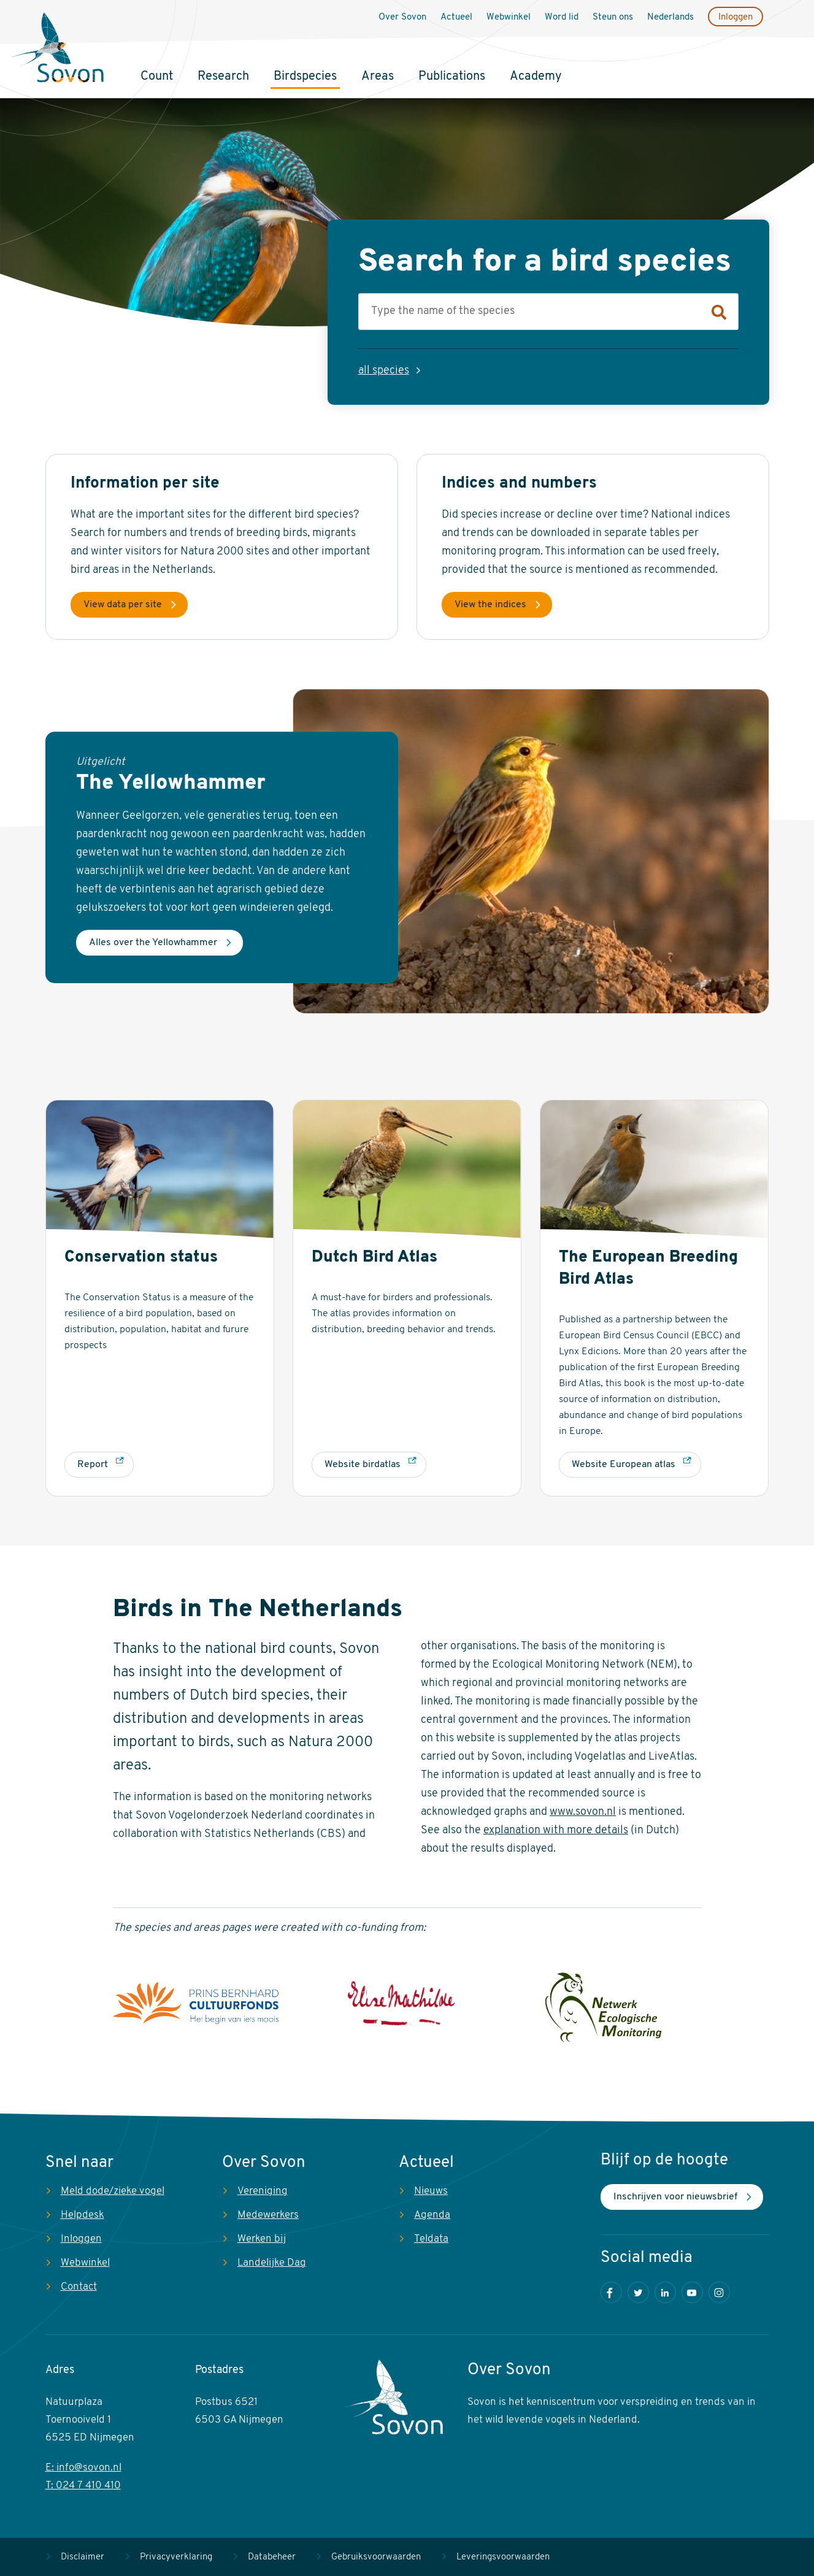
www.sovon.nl (583, 1812)
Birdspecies (305, 77)
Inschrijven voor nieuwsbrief (675, 2197)
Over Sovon (402, 17)
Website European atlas (623, 1465)
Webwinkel (508, 17)
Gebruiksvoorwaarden (376, 2557)
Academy (536, 77)
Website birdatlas (362, 1465)
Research (223, 77)
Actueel (456, 17)
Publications (451, 77)
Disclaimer (82, 2557)
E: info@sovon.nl (83, 2468)
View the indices (490, 605)
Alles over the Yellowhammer (153, 943)
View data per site (122, 605)
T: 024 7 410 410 (83, 2485)
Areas (377, 77)
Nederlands (670, 17)
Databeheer (272, 2557)
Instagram (719, 2292)
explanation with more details (555, 1830)
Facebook (611, 2292)
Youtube (692, 2292)
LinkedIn (665, 2292)
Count (156, 77)
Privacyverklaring (176, 2557)
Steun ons (613, 17)
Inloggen (735, 17)
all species (383, 371)
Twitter (638, 2292)
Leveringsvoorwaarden (503, 2557)
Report (92, 1465)
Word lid (561, 17)
